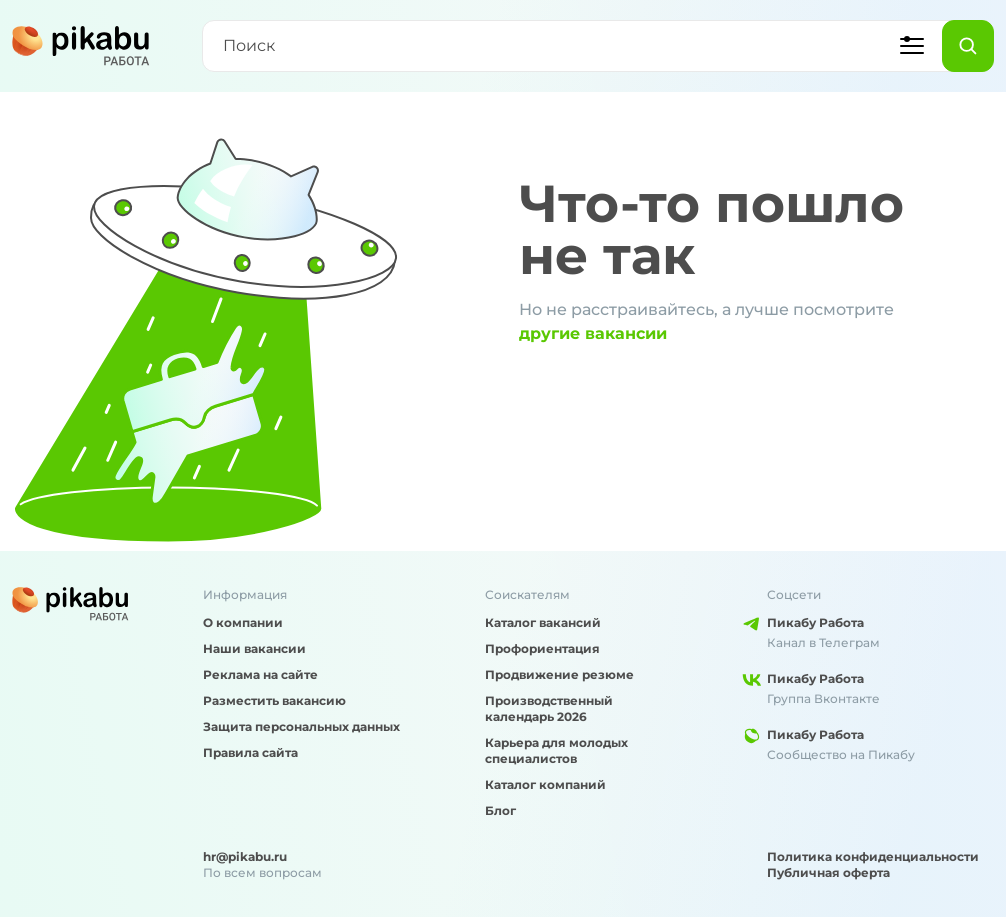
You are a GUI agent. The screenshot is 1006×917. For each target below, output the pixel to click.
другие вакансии (593, 333)
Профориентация (542, 648)
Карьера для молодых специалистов (556, 750)
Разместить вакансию (274, 700)
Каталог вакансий (543, 622)
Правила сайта (250, 752)
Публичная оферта (828, 872)
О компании (243, 622)
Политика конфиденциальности (873, 856)
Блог (500, 810)
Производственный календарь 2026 (549, 708)
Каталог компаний (545, 784)
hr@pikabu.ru (245, 856)
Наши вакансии (254, 648)
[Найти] (968, 46)
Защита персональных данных (301, 726)
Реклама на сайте (260, 674)
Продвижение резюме (559, 674)
